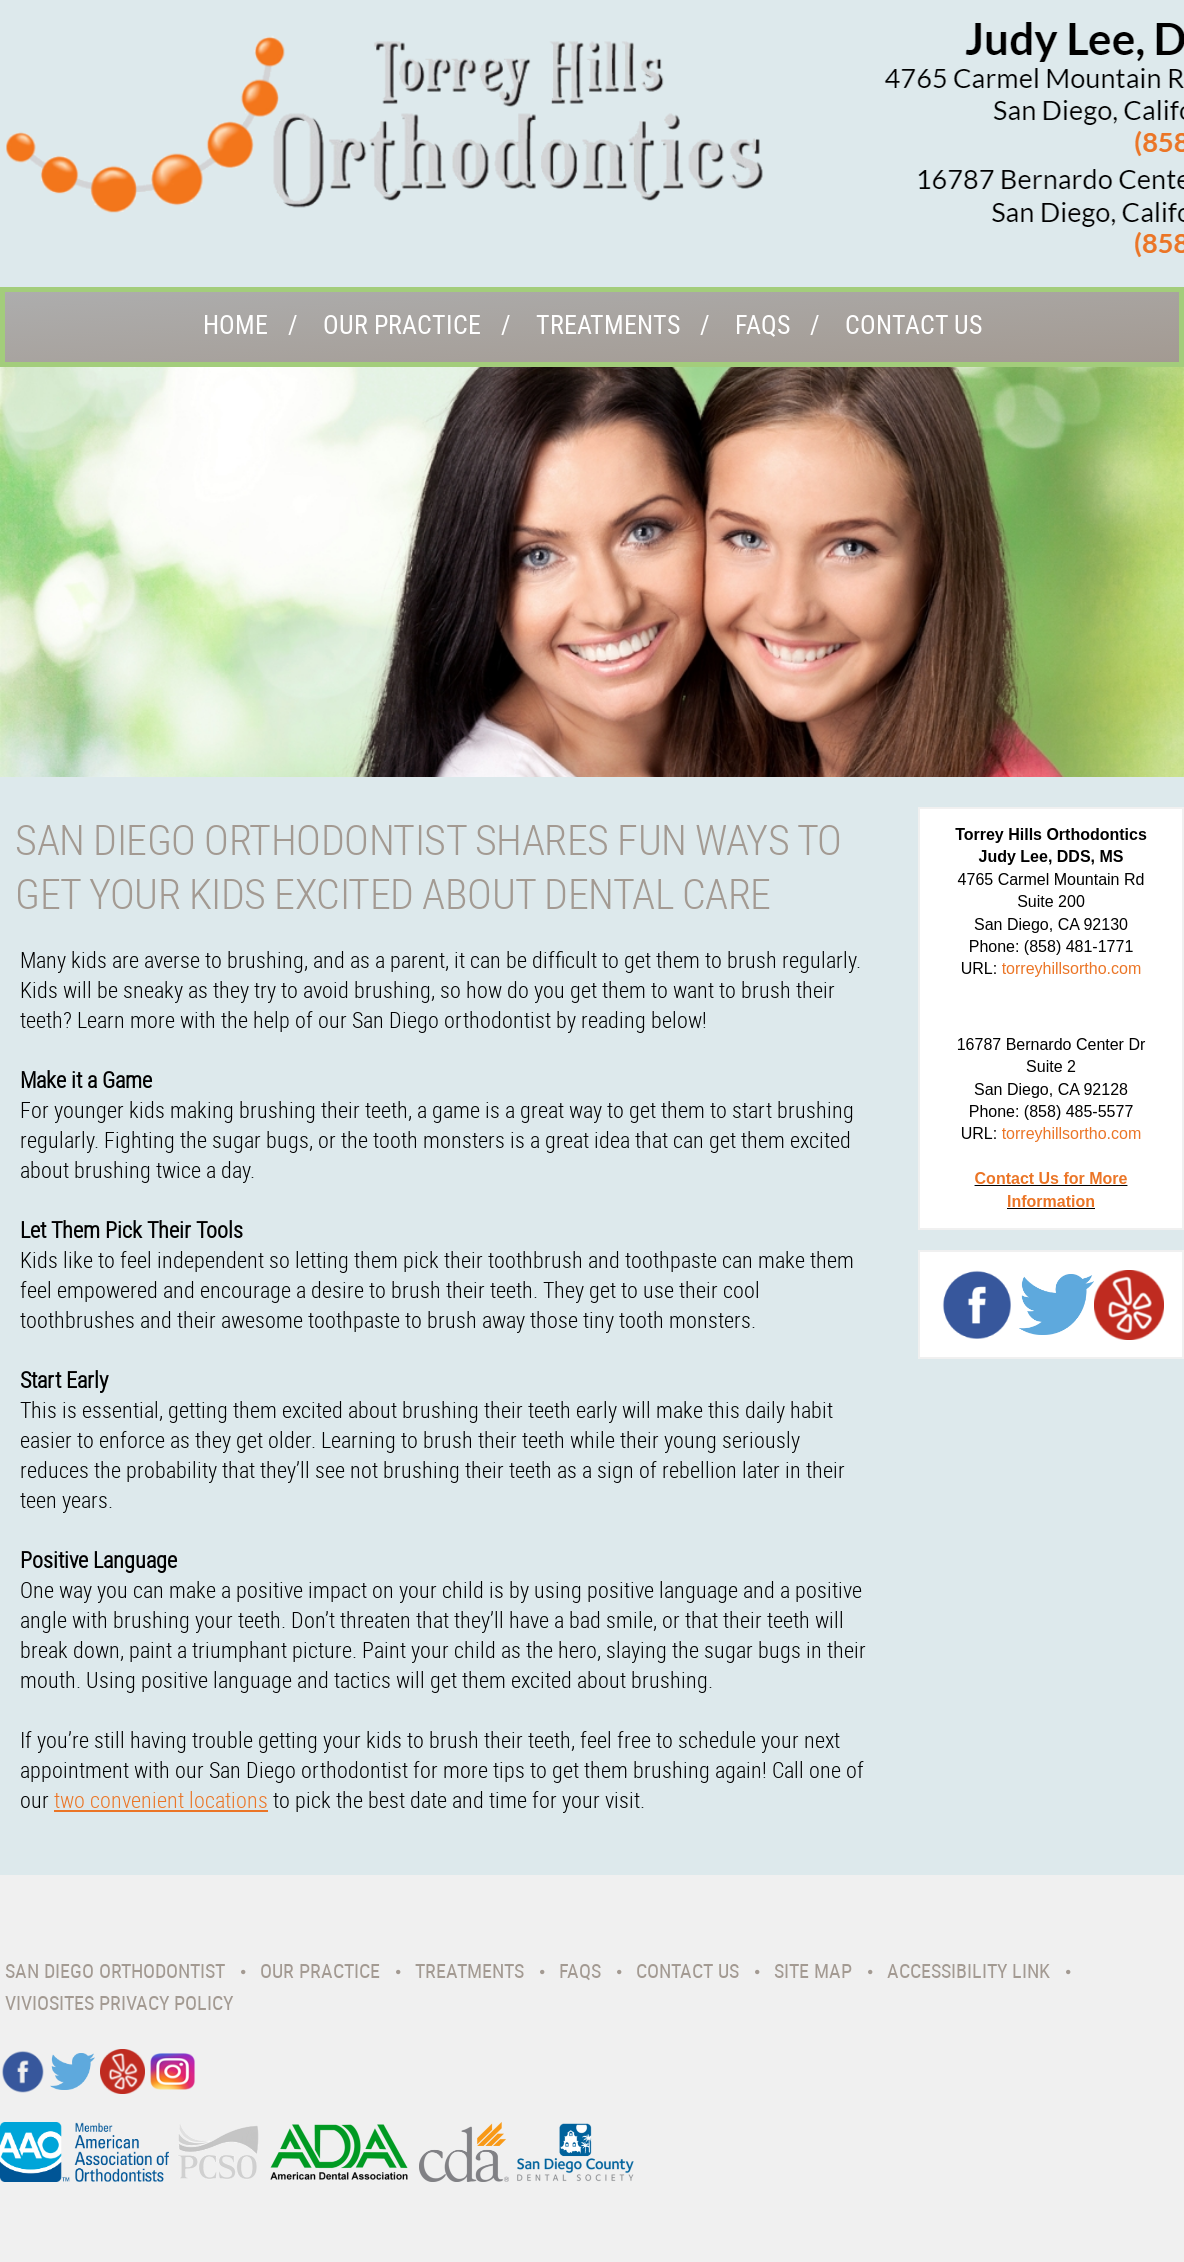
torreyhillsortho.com (1072, 968)
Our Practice (402, 324)
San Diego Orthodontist (115, 1970)
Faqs (762, 324)
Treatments (608, 324)
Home (235, 324)
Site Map (813, 1970)
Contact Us (913, 324)
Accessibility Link (968, 1970)
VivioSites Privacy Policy (119, 2002)
